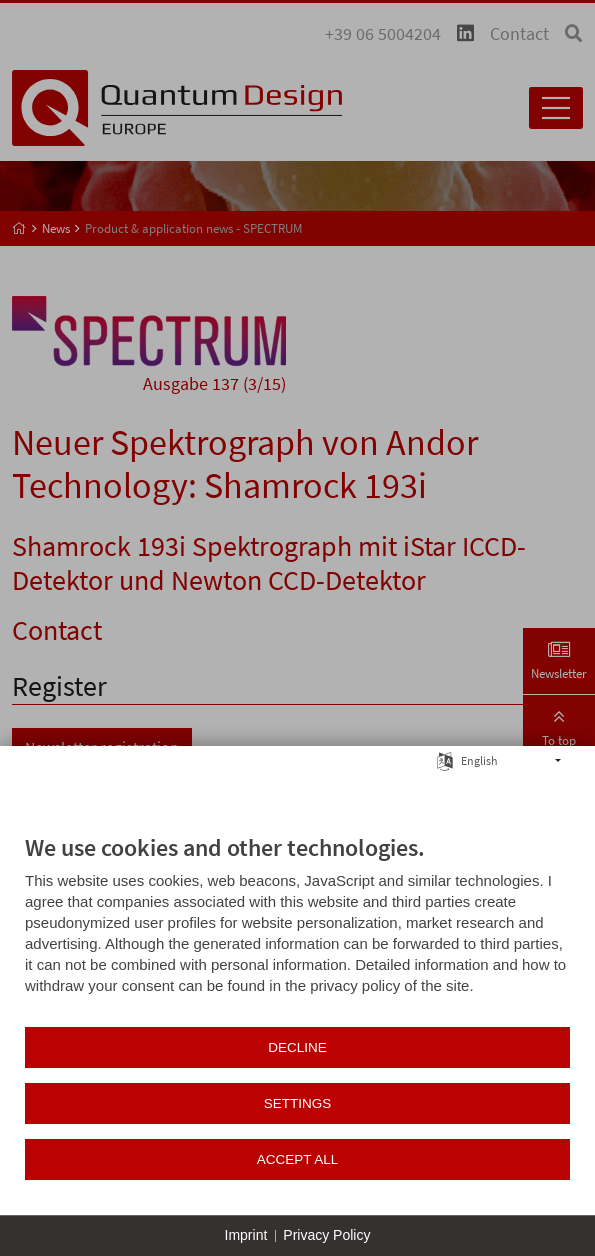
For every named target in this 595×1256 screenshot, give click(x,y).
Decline (297, 1047)
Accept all (298, 1159)
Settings (298, 1103)
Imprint (246, 1235)
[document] (297, 929)
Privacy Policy (326, 1235)
